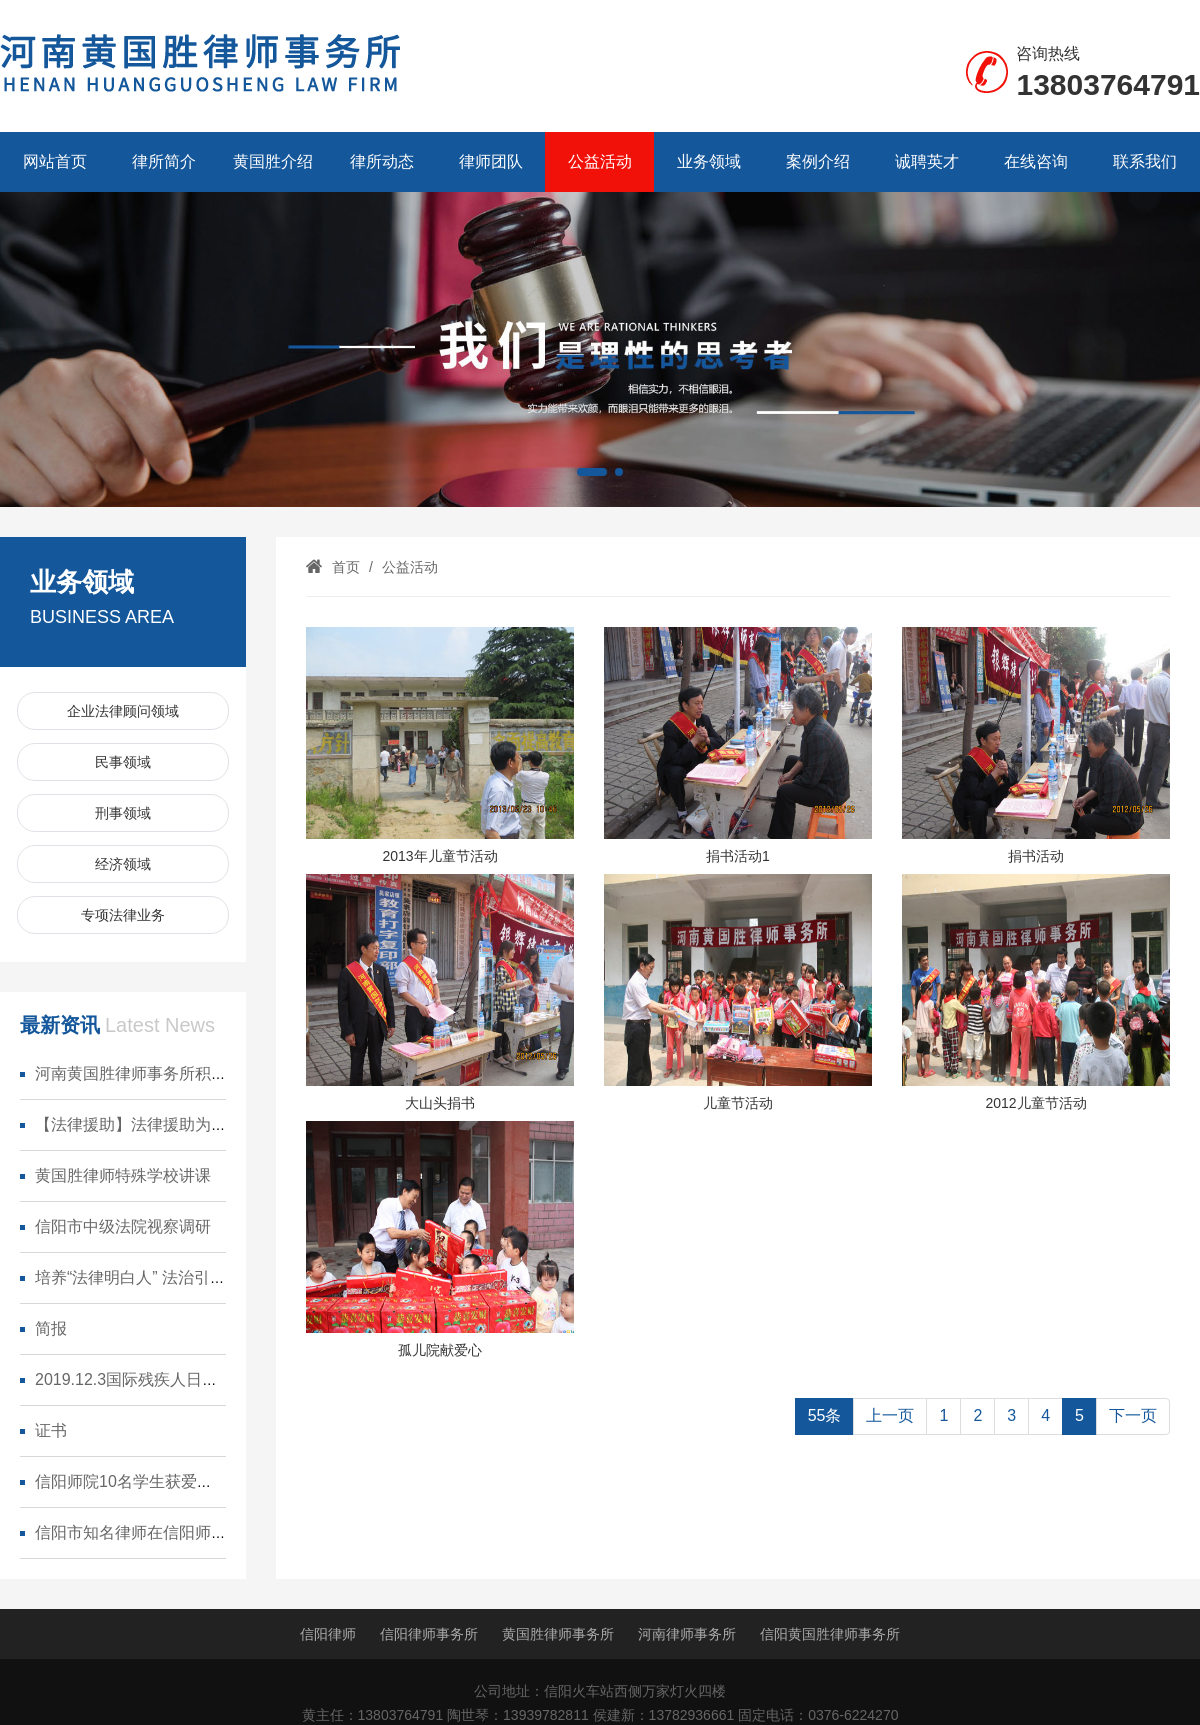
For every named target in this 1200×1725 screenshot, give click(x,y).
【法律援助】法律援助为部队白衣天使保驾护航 (203, 1124)
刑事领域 (123, 813)
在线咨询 (1036, 161)
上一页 (890, 1415)
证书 (51, 1430)
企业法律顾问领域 (123, 711)
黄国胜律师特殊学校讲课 (123, 1175)
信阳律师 (328, 1634)
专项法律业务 (123, 915)
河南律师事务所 (687, 1634)
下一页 (1133, 1415)
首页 (346, 567)
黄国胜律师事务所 (558, 1634)
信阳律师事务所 (429, 1634)
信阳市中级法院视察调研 (123, 1226)
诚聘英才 (927, 161)
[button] (592, 472)
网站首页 (55, 161)
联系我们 (1145, 161)
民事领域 (123, 762)
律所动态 (382, 161)
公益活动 (600, 161)
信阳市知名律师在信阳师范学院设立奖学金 (187, 1532)
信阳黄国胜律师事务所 (830, 1634)
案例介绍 (818, 161)
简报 (51, 1328)
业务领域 (709, 161)
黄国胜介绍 (273, 161)
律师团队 (491, 161)
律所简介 (164, 161)
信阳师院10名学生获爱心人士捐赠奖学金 (180, 1481)
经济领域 (123, 864)
